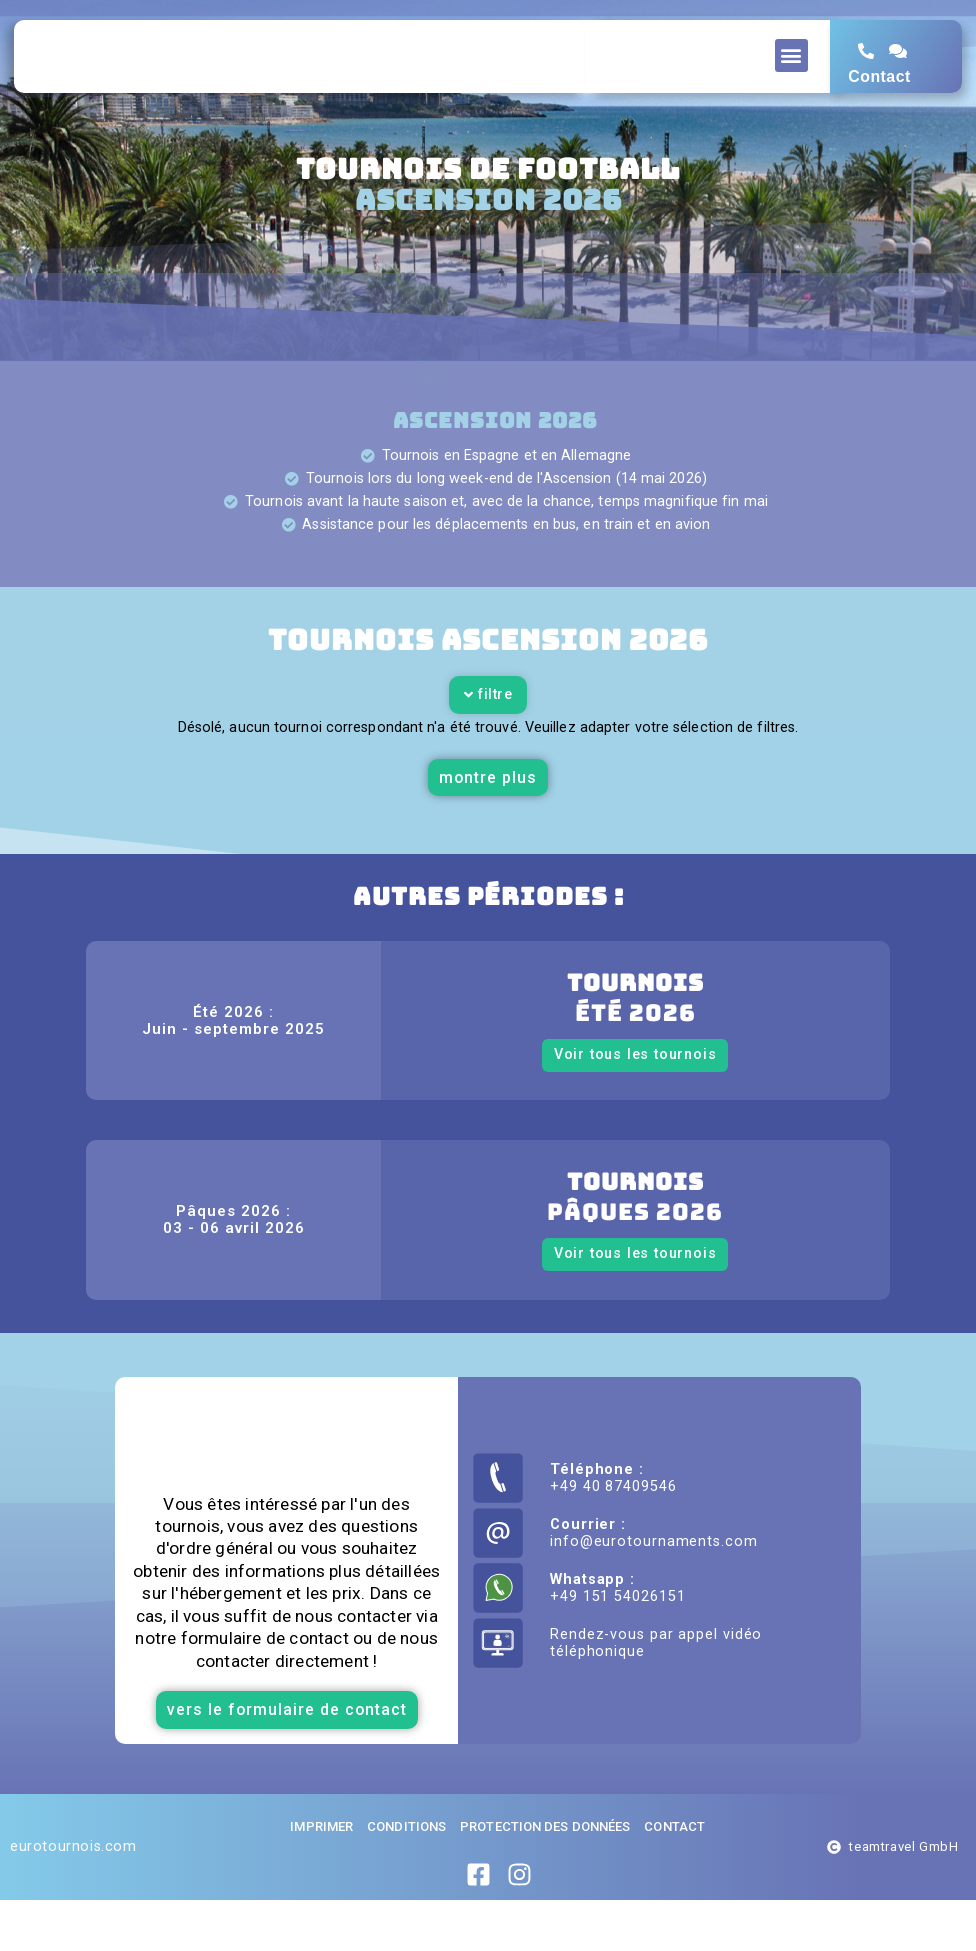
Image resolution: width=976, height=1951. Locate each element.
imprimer (321, 1877)
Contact (879, 95)
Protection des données (545, 1877)
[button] (791, 55)
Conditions (406, 1877)
